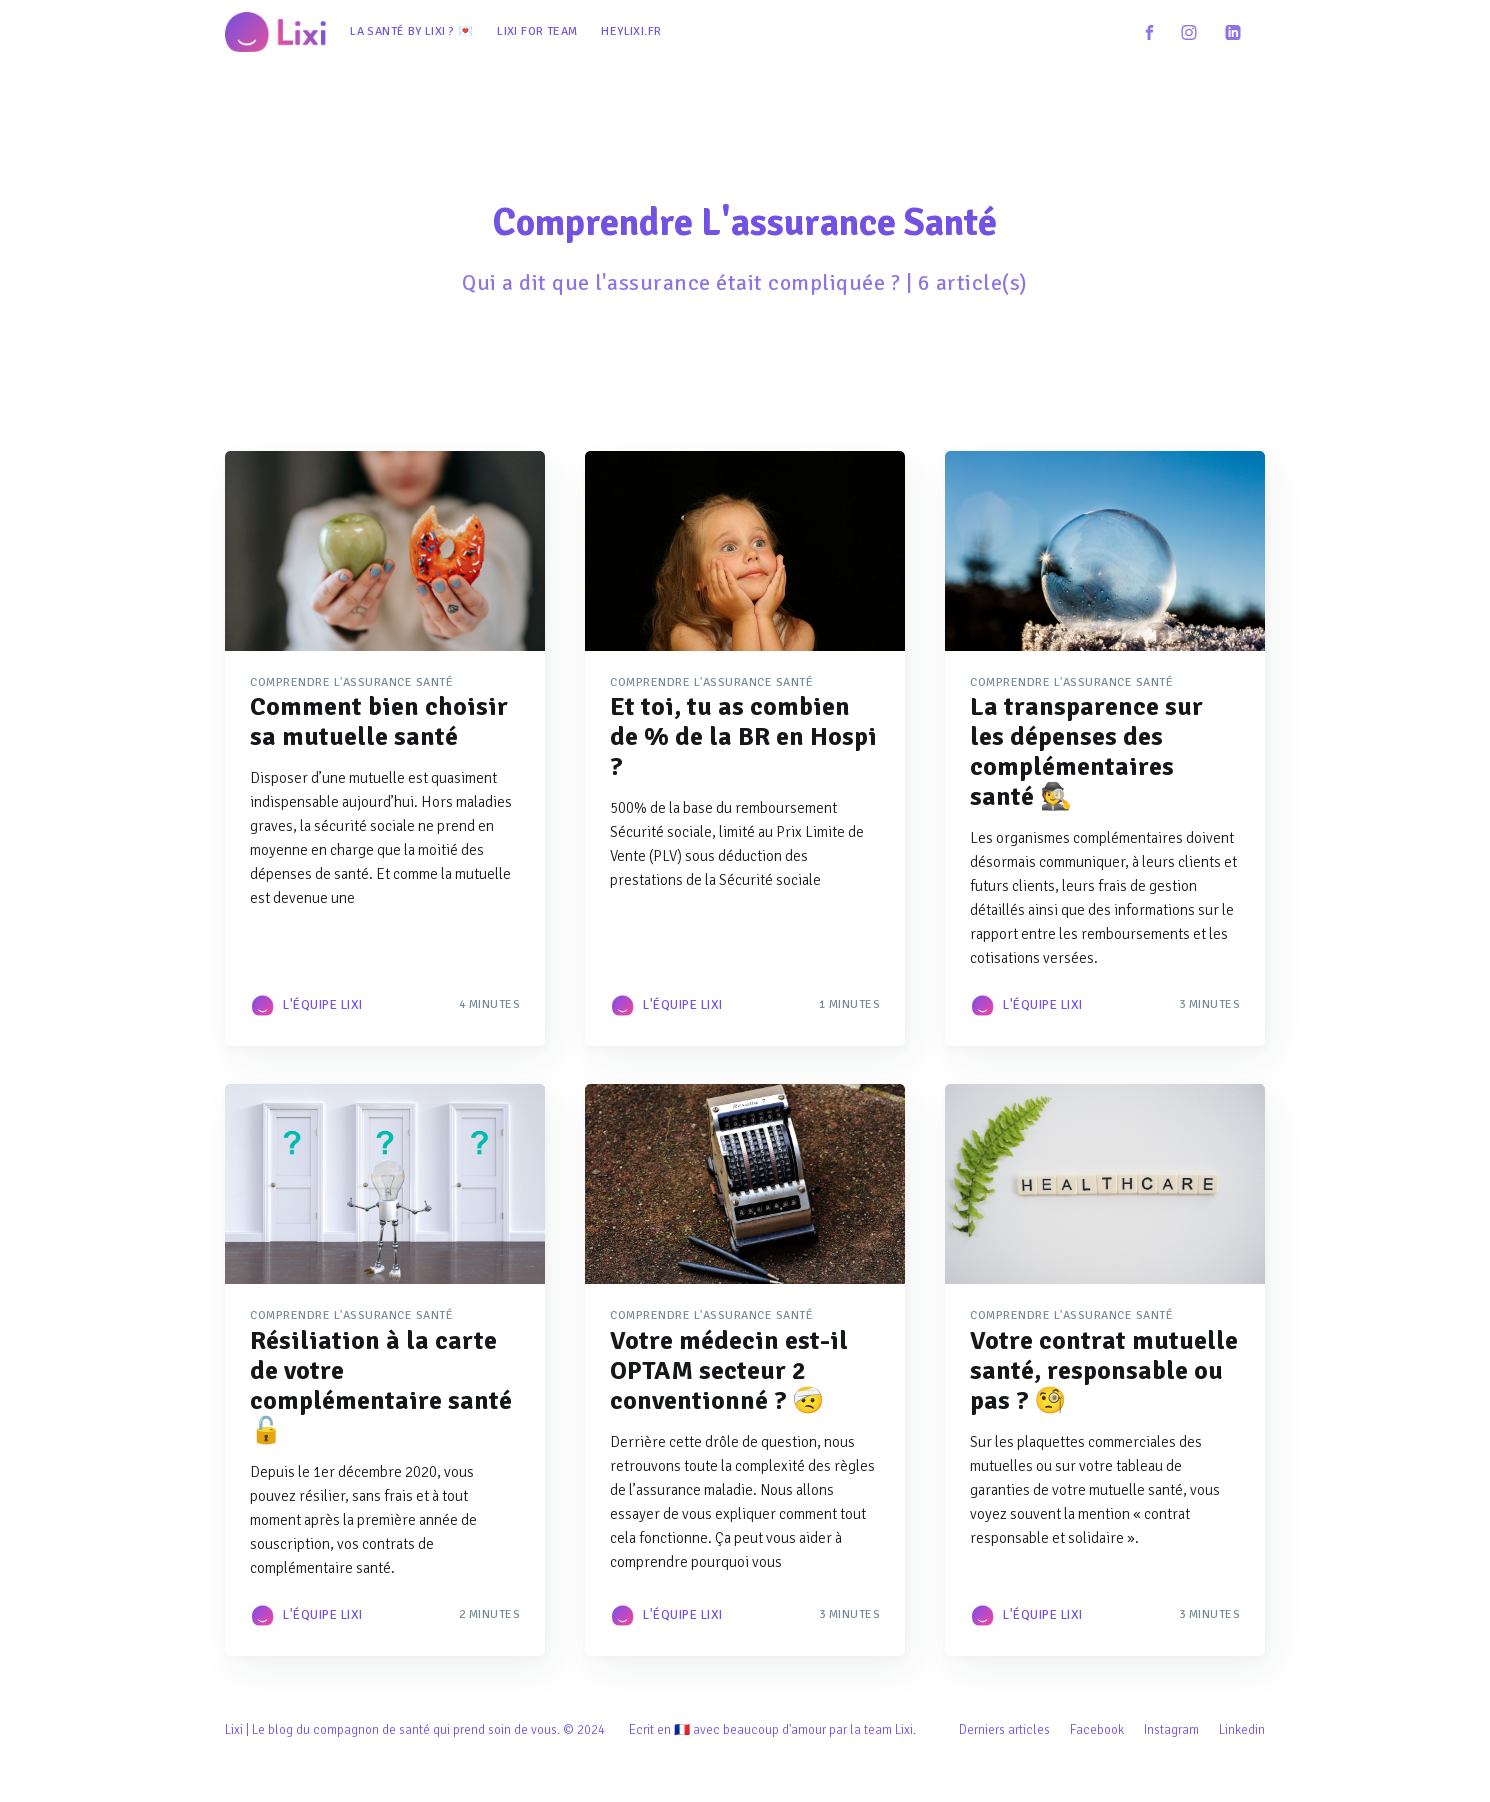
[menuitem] (411, 31)
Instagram (1171, 1730)
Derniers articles (1004, 1730)
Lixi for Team (537, 31)
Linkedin (1242, 1730)
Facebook (1097, 1730)
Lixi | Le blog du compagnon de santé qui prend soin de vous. (392, 1730)
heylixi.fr (631, 31)
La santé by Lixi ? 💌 (411, 31)
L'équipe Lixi (323, 1005)
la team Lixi (881, 1730)
